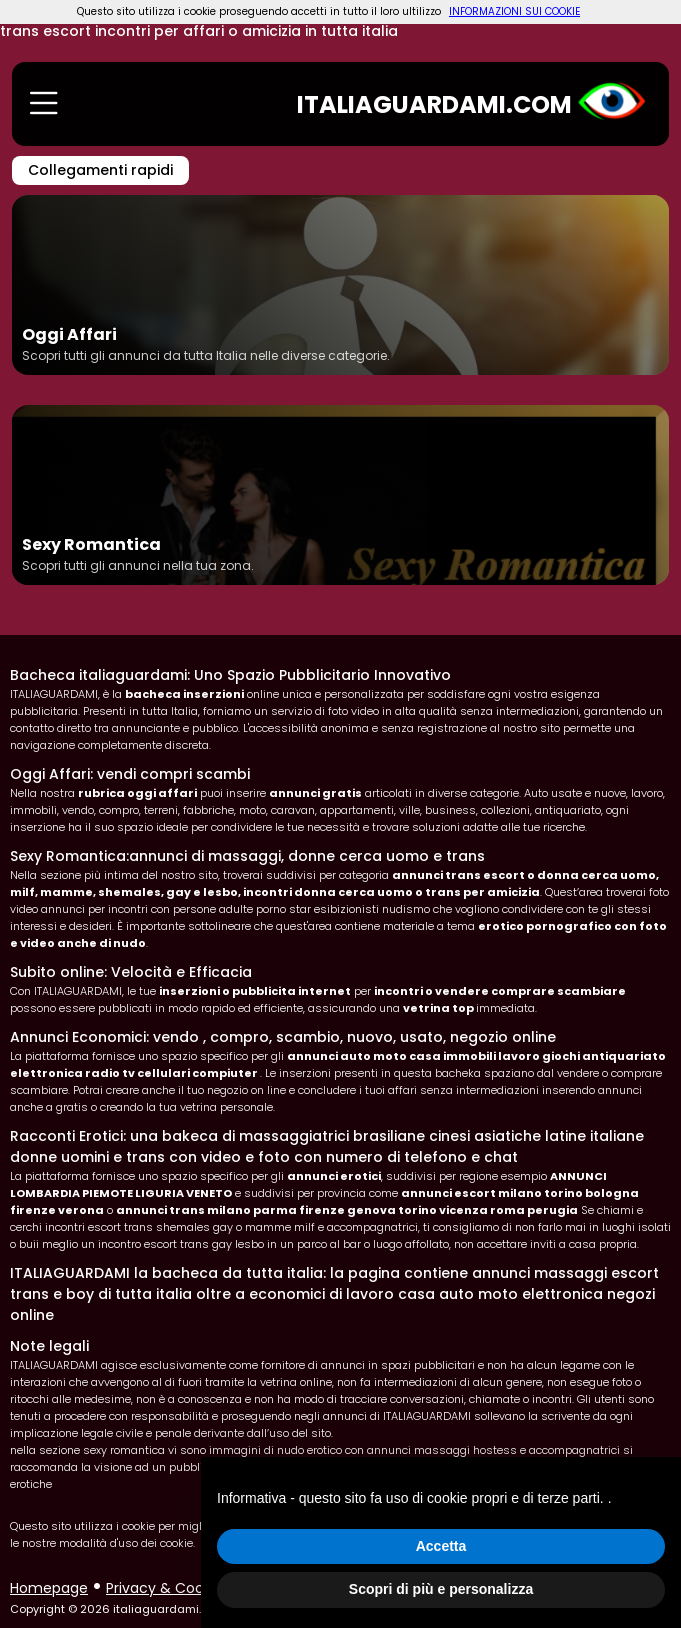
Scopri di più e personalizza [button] (441, 1589)
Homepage (49, 1588)
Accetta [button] (441, 1546)
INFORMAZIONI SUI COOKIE (514, 11)
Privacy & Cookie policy (187, 1588)
